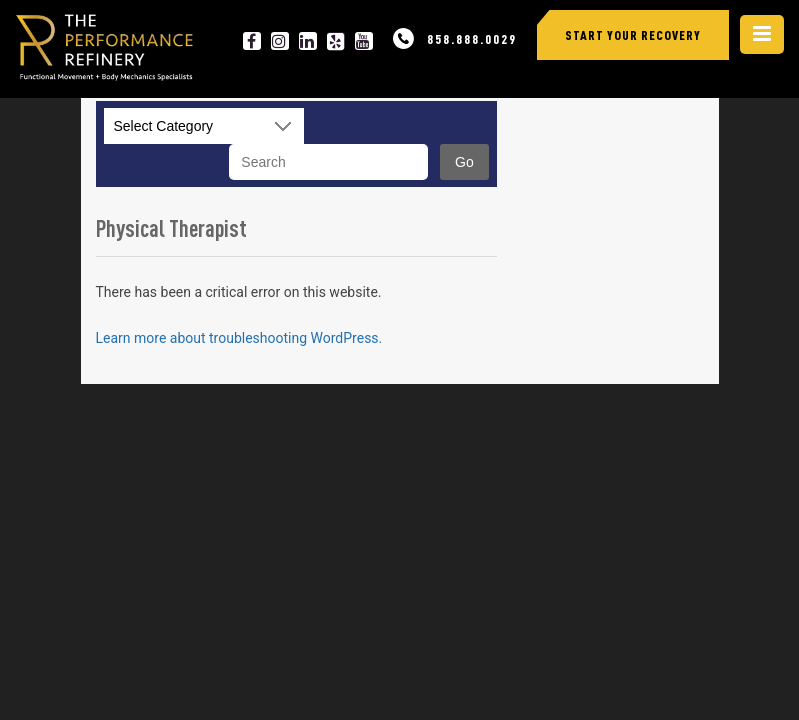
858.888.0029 (472, 38)
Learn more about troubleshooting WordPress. (239, 338)
